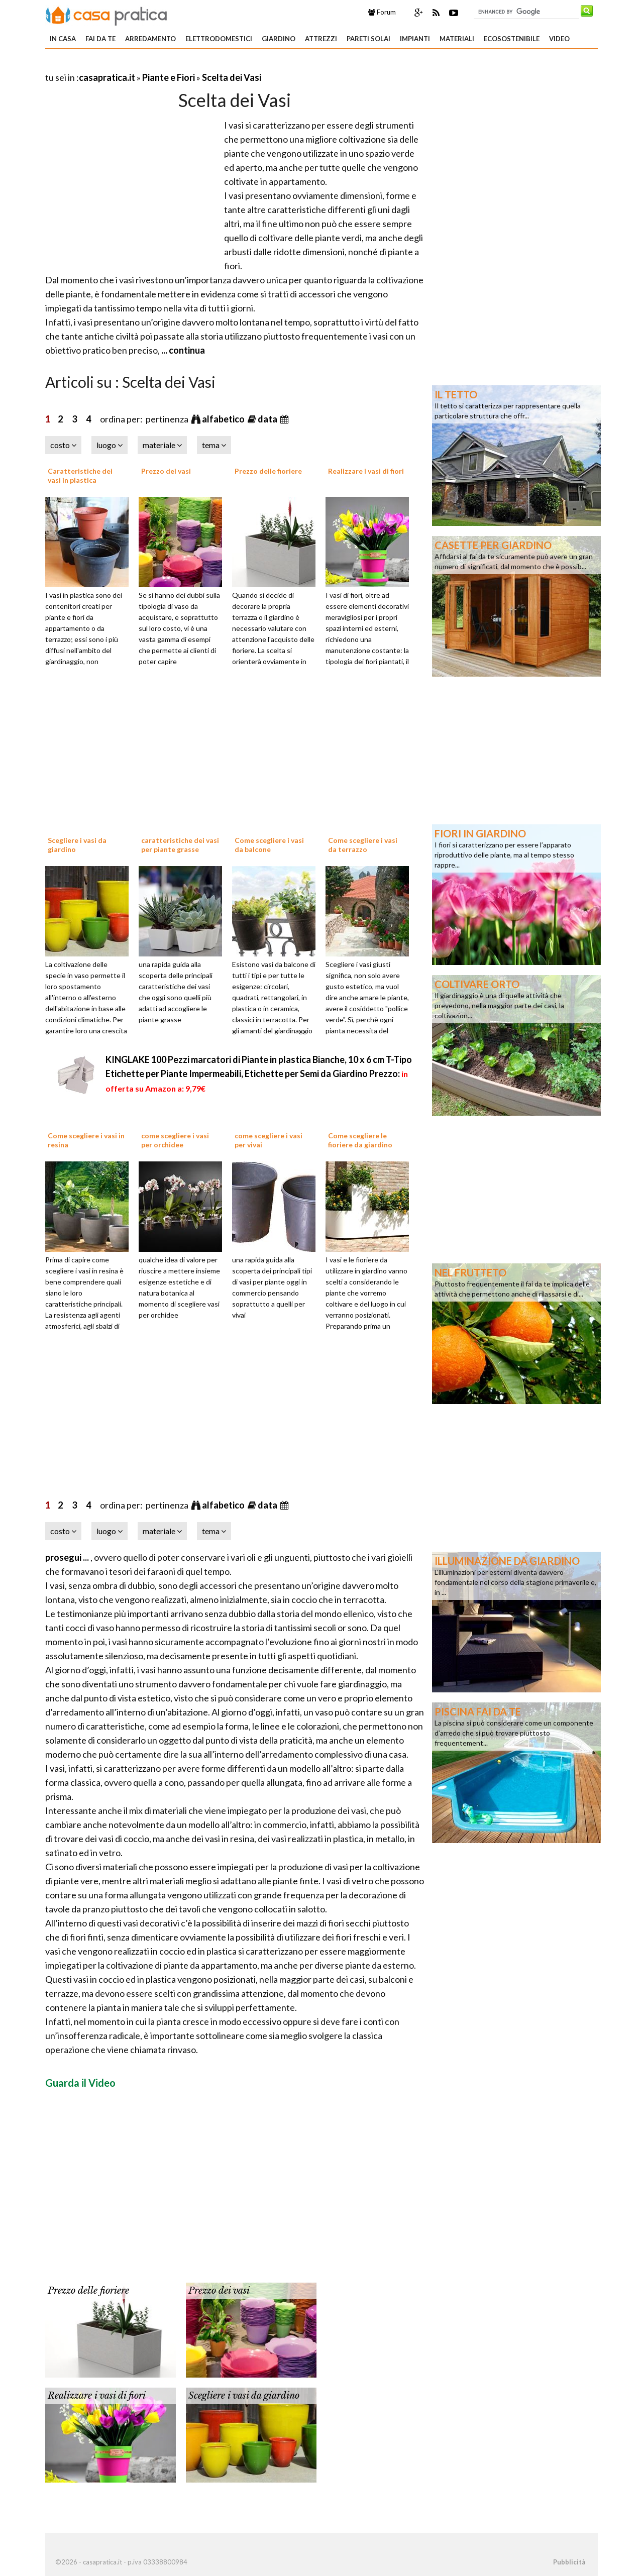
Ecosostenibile (512, 39)
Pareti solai (368, 39)
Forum (382, 12)
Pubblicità (569, 2562)
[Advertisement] (162, 65)
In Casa (63, 39)
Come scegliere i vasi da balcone (269, 844)
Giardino (278, 39)
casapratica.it (107, 77)
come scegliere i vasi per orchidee (175, 1140)
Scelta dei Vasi (231, 77)
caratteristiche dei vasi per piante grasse (180, 844)
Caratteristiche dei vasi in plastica (80, 475)
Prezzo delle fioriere (268, 471)
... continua (182, 350)
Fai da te (100, 39)
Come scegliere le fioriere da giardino (360, 1140)
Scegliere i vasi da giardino (243, 2395)
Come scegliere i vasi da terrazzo (362, 844)
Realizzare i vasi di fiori (366, 471)
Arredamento (150, 39)
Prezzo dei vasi (166, 471)
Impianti (415, 39)
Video (559, 39)
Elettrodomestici (218, 39)
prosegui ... (67, 1557)
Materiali (457, 39)
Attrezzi (321, 39)
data (268, 418)
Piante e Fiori (168, 77)
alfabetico (224, 418)
